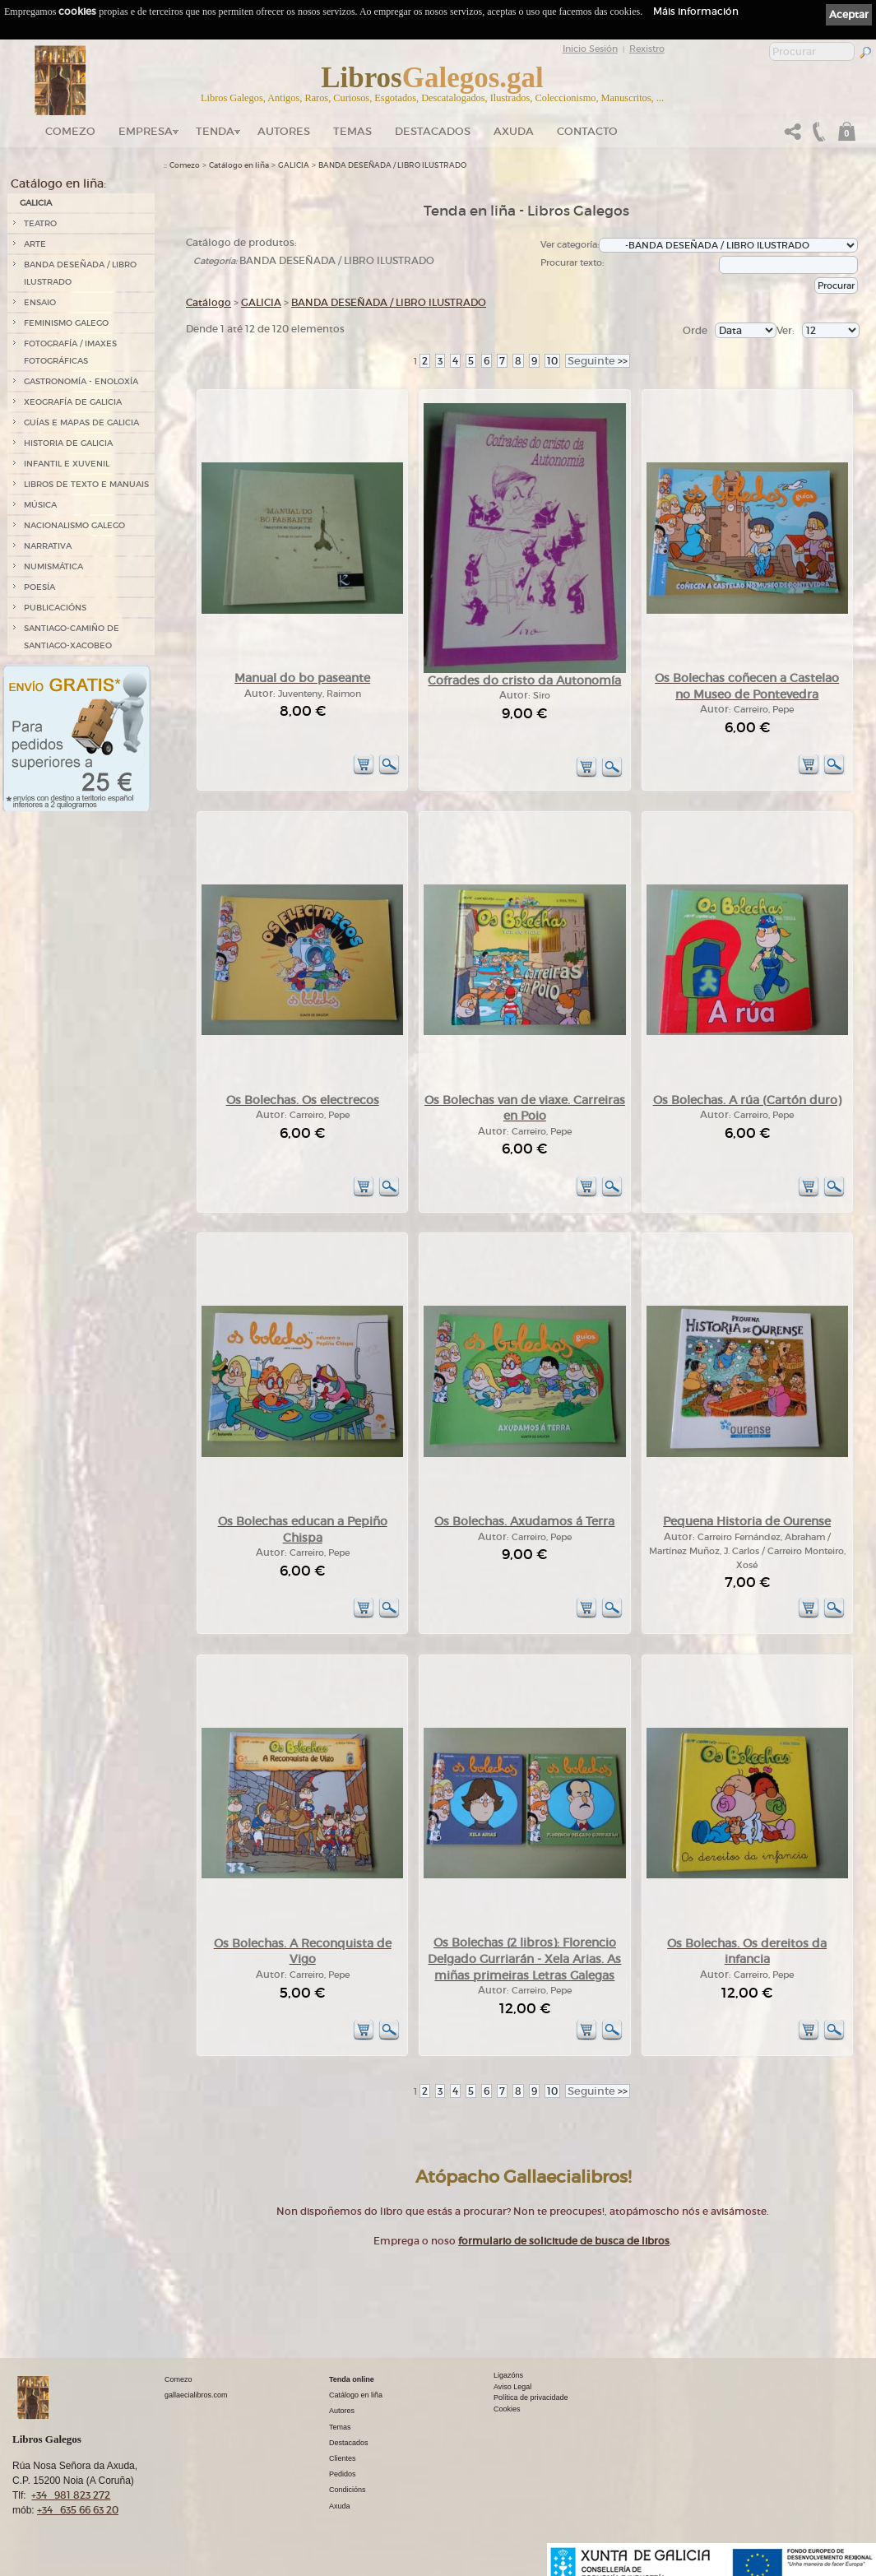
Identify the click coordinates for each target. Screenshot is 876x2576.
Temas (352, 131)
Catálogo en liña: (58, 183)
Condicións (347, 2489)
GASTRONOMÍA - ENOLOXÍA (81, 381)
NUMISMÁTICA (53, 566)
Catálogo (208, 302)
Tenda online (351, 2379)
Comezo (70, 131)
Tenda (215, 131)
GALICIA (36, 202)
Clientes (342, 2458)
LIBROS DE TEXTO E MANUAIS (86, 484)
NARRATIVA (48, 546)
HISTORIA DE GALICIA (68, 443)
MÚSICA (40, 504)
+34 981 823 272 (70, 2495)
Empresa (145, 131)
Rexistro (647, 48)
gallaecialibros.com (196, 2395)
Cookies (507, 2409)
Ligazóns (508, 2375)
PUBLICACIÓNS (55, 607)
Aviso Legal (512, 2387)
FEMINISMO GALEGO (66, 323)
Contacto (587, 131)
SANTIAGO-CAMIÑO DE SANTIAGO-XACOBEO (71, 637)
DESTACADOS (432, 131)
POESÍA (39, 587)
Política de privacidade (531, 2397)
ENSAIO (40, 302)
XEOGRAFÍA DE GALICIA (73, 402)
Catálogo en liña (239, 165)
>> (598, 361)
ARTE (35, 244)
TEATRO (40, 223)
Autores (283, 131)
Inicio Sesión (590, 48)
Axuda (514, 131)
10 (552, 361)
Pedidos (342, 2474)
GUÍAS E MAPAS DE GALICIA (81, 422)
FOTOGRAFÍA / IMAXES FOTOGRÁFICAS (70, 352)
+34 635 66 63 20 (77, 2510)
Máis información (696, 11)
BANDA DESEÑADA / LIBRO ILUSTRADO (80, 273)
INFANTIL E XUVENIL (66, 463)
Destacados (348, 2443)
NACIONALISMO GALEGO (74, 525)
